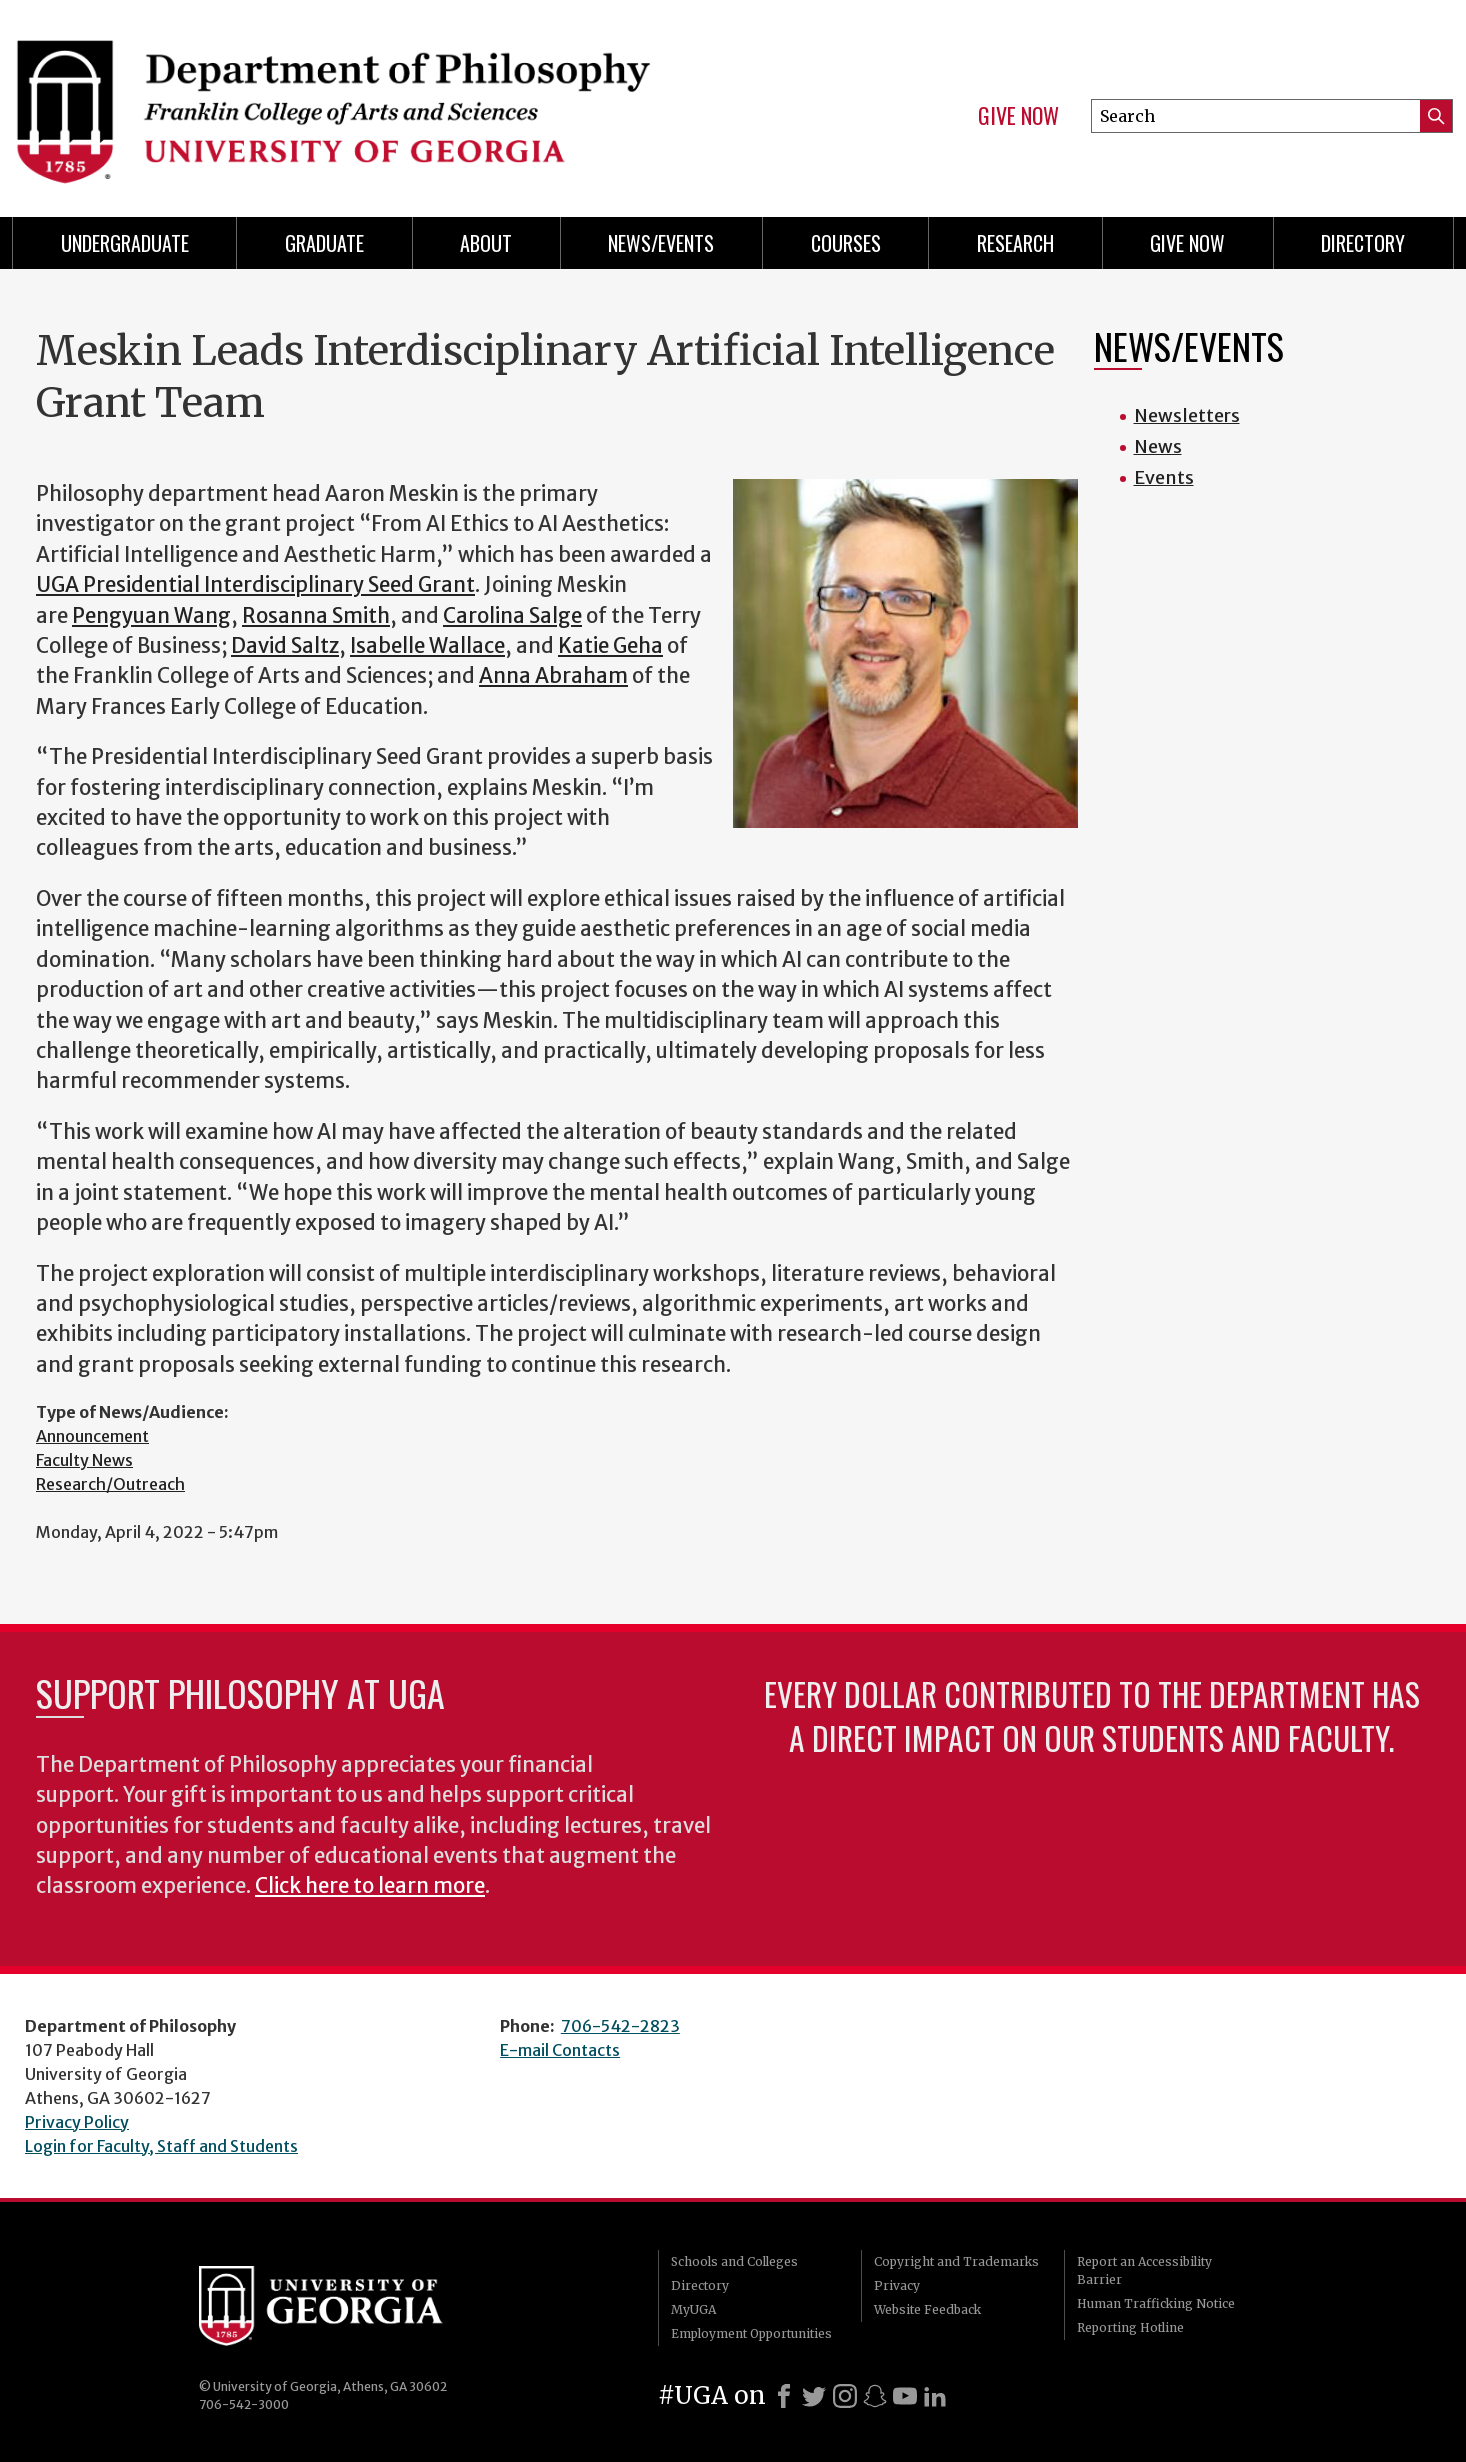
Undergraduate (125, 243)
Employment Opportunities (751, 2333)
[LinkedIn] (935, 2396)
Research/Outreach (110, 1484)
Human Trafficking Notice (1156, 2303)
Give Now (1018, 116)
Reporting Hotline (1130, 2327)
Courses (846, 243)
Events (1164, 477)
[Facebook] (784, 2396)
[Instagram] (845, 2396)
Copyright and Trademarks (956, 2261)
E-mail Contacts (560, 2050)
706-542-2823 (620, 2026)
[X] (814, 2396)
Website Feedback (927, 2309)
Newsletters (1187, 415)
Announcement (92, 1436)
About (486, 243)
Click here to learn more (370, 1886)
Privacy (897, 2285)
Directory (1363, 243)
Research (1015, 243)
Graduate (324, 243)
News (1158, 446)
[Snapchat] (875, 2396)
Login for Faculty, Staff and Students (161, 2146)
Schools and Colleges (734, 2261)
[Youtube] (905, 2396)
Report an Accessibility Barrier (1144, 2270)
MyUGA (693, 2309)
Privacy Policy (77, 2122)
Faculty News (84, 1460)
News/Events (661, 243)
